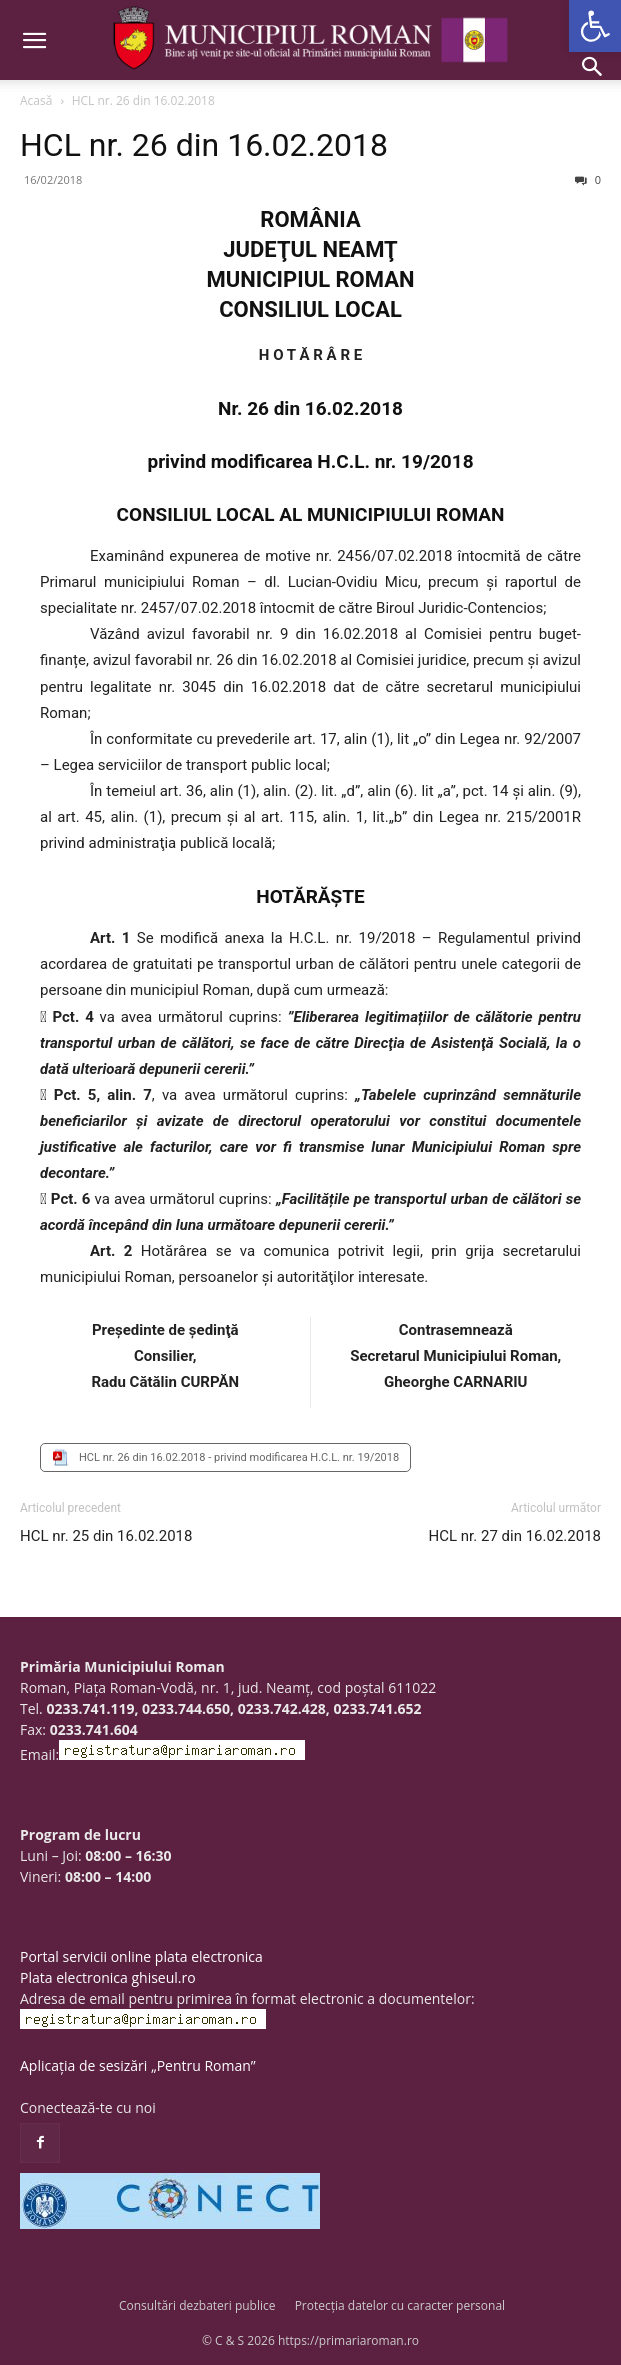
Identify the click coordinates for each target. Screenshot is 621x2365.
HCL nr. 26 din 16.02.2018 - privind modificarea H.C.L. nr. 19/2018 (239, 1457)
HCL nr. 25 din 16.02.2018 (106, 1536)
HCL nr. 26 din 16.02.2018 (204, 145)
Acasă (36, 100)
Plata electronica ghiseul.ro (108, 1977)
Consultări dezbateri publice (197, 2305)
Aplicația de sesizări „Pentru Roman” (138, 2065)
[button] (595, 26)
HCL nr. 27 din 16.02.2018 (515, 1536)
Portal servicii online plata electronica (141, 1956)
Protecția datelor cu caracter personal (400, 2305)
